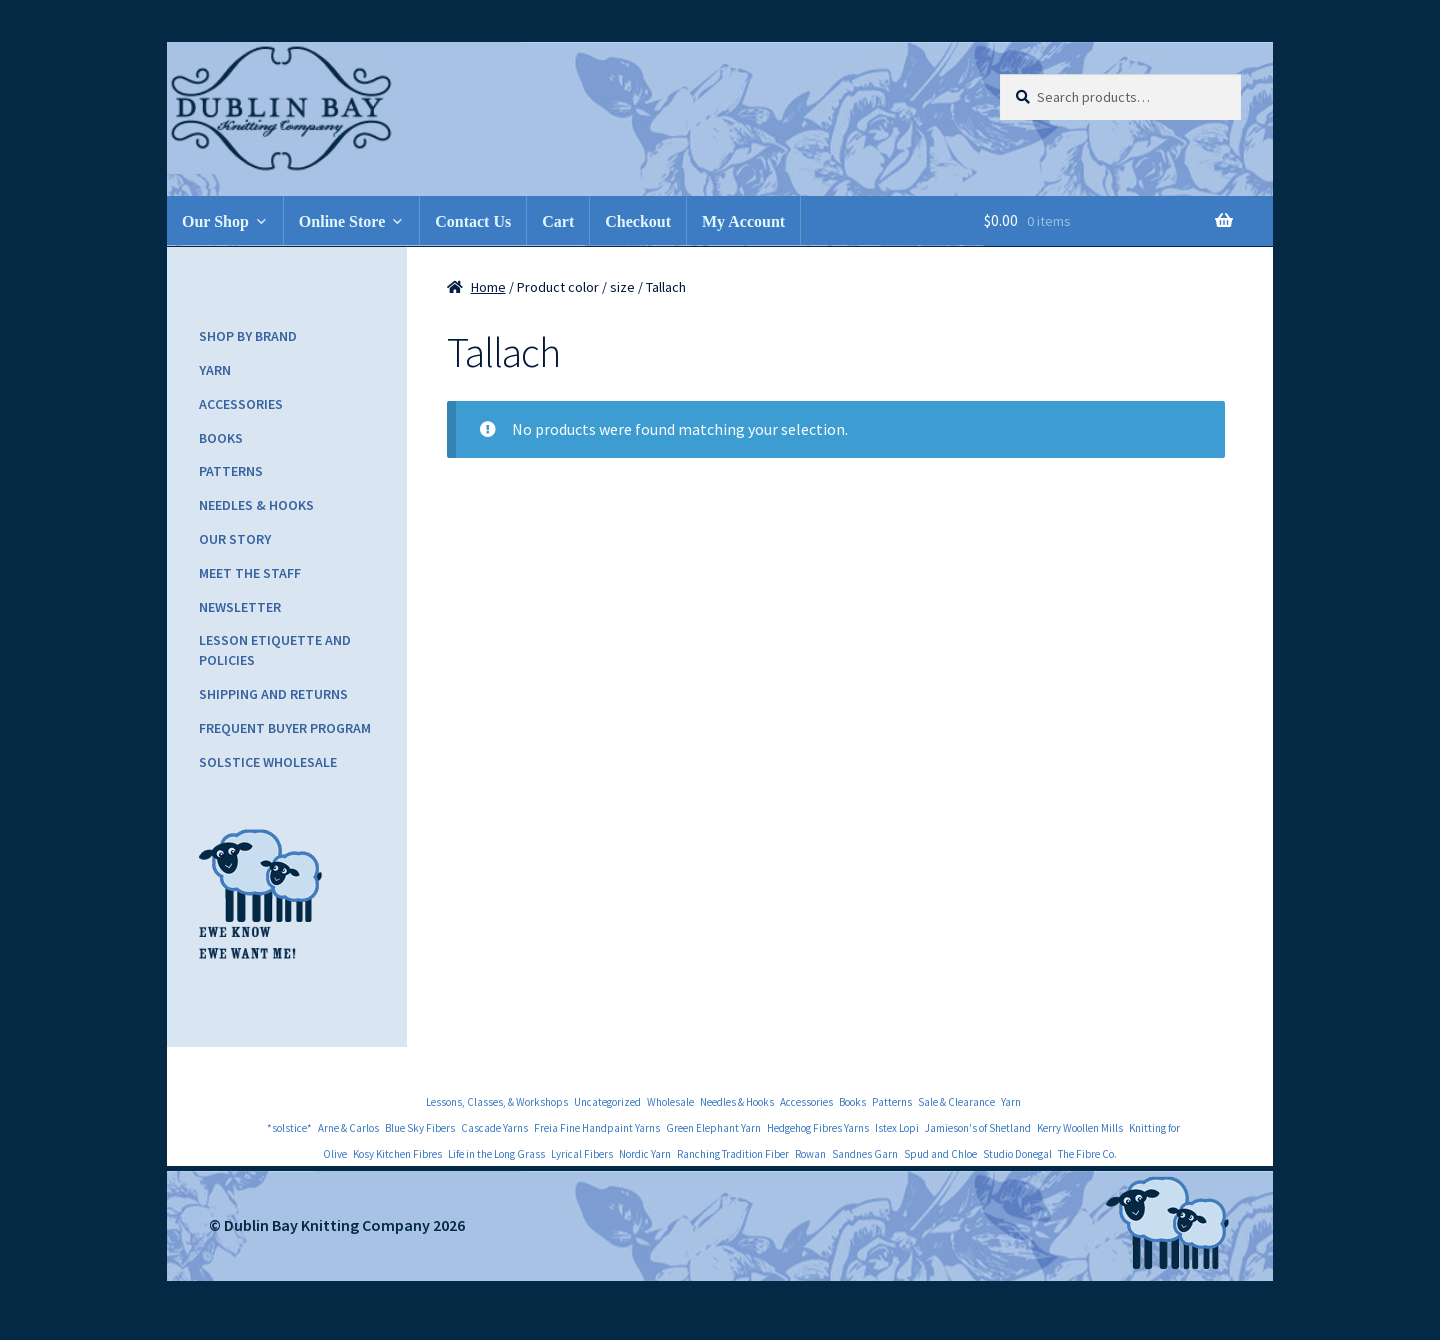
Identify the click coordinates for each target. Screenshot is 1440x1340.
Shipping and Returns (273, 694)
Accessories (241, 404)
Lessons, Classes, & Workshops (497, 1102)
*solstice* (289, 1128)
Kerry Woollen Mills (1080, 1128)
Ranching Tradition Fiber (733, 1154)
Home (488, 287)
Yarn (215, 370)
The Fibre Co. (1087, 1154)
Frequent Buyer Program (285, 728)
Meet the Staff (250, 573)
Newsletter (240, 607)
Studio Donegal (1017, 1154)
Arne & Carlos (348, 1128)
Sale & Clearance (956, 1102)
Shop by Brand (248, 336)
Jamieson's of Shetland (978, 1128)
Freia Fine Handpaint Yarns (597, 1128)
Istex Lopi (897, 1128)
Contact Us (473, 221)
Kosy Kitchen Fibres (397, 1154)
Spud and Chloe (940, 1154)
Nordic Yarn (645, 1154)
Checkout (638, 221)
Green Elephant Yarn (713, 1128)
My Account (743, 221)
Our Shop (215, 221)
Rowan (810, 1154)
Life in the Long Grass (496, 1154)
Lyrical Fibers (582, 1154)
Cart (558, 221)
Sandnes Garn (865, 1154)
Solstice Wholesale (268, 762)
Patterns (231, 471)
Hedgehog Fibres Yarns (818, 1128)
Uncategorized (607, 1102)
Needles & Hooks (256, 505)
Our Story (235, 539)
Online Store (342, 221)
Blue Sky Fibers (420, 1128)
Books (221, 438)
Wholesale (670, 1102)
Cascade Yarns (494, 1128)
